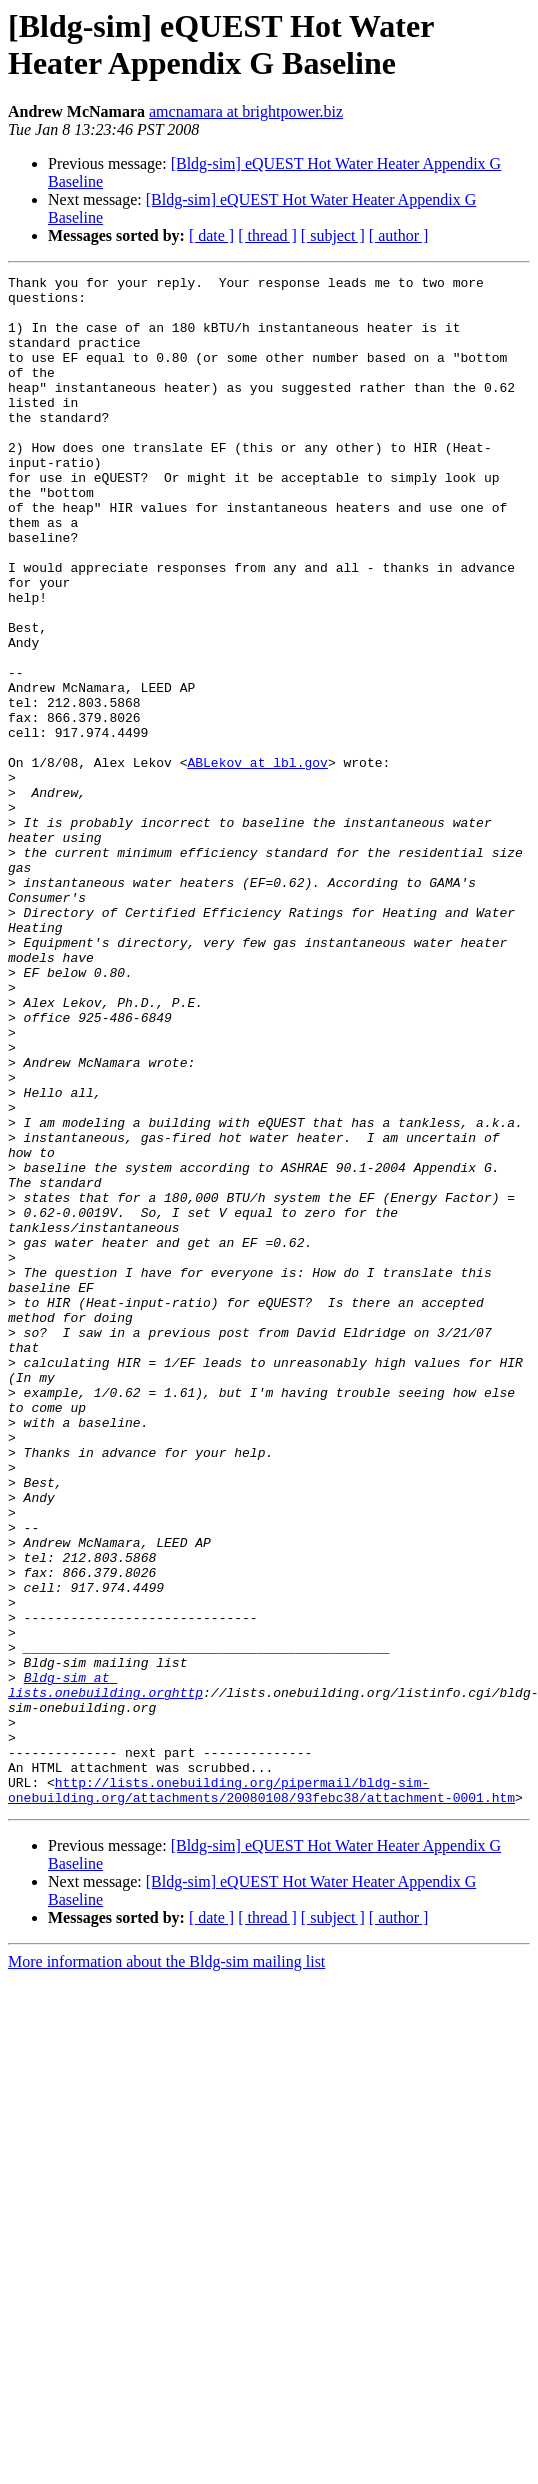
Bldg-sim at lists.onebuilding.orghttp (105, 1968)
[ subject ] (333, 235)
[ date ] (211, 235)
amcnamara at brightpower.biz (246, 111)
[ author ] (399, 235)
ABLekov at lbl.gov (257, 861)
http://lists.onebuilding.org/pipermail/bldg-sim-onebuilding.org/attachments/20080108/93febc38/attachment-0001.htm (261, 2094)
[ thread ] (267, 235)
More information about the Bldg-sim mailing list (166, 2267)
